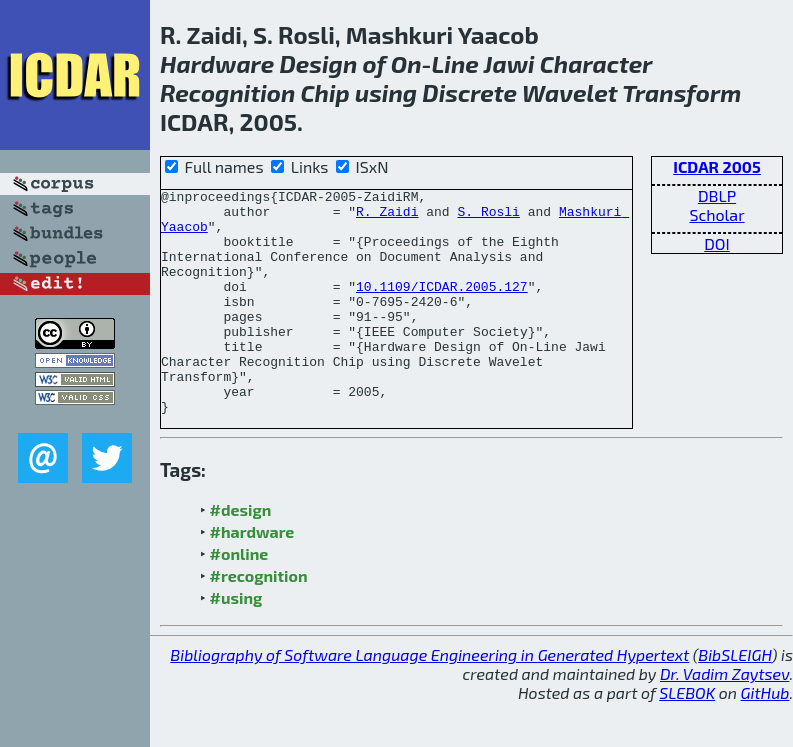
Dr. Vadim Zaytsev (724, 718)
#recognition (259, 620)
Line (455, 63)
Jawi (509, 63)
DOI (717, 243)
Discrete (469, 92)
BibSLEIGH (734, 699)
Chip (325, 92)
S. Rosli (488, 217)
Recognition (227, 92)
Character (596, 63)
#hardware (252, 576)
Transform (681, 92)
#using (236, 642)
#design (241, 554)
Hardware (217, 63)
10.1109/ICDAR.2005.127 (442, 307)
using (386, 92)
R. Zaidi (387, 217)
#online (239, 598)
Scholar (716, 214)
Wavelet (569, 92)
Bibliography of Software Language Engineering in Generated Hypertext (429, 699)
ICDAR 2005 (717, 166)
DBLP (717, 195)
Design (318, 63)
